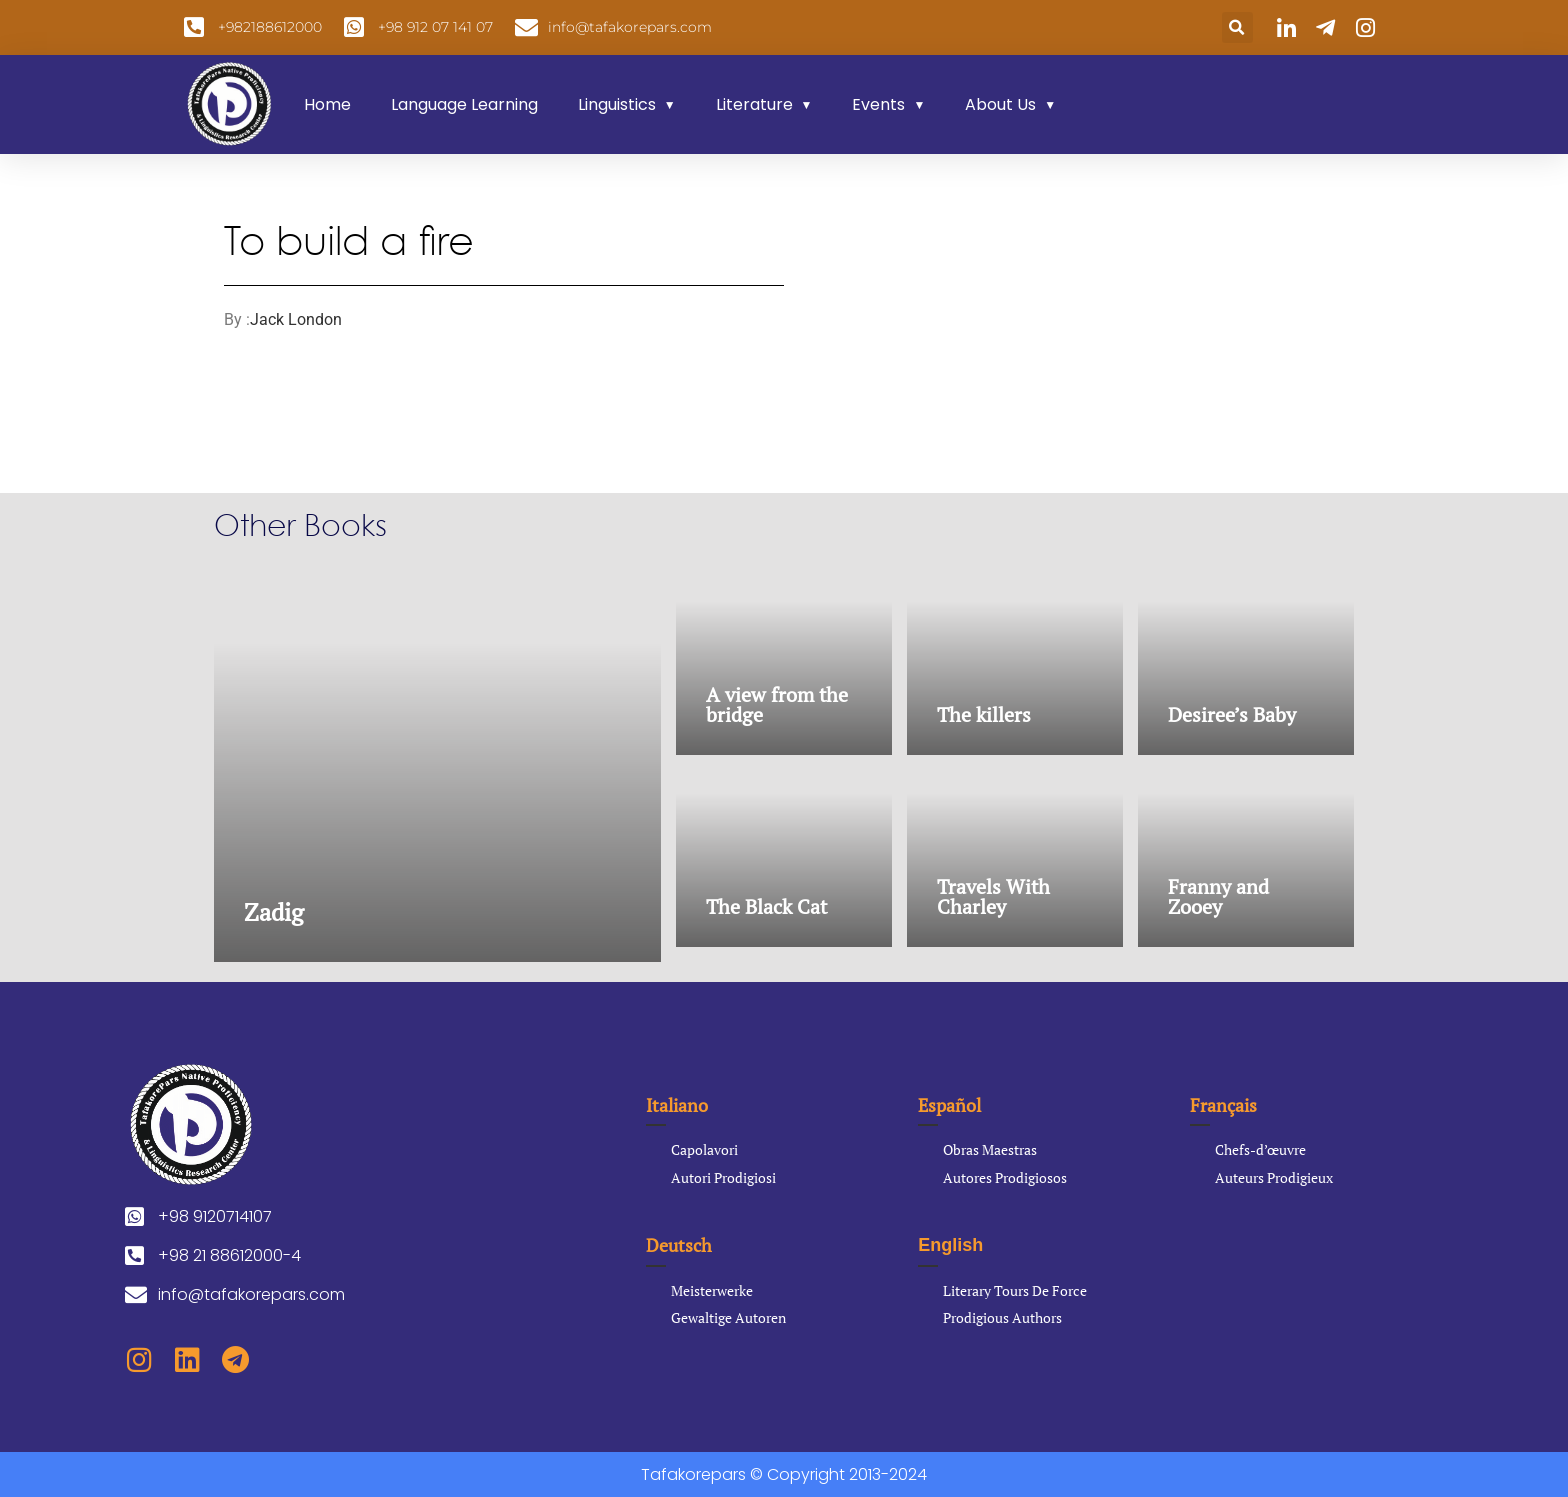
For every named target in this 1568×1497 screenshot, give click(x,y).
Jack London (296, 319)
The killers (984, 714)
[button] (1237, 27)
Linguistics (617, 104)
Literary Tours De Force (1015, 1290)
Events (878, 104)
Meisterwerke (712, 1290)
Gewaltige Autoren (728, 1317)
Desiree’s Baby (1232, 714)
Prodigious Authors (1002, 1317)
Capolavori (704, 1149)
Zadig (274, 912)
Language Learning (464, 104)
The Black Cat (766, 906)
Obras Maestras (990, 1149)
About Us (1000, 104)
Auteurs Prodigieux (1274, 1177)
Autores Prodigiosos (1005, 1177)
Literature (754, 104)
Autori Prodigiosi (723, 1177)
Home (327, 104)
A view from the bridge (777, 704)
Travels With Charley (993, 896)
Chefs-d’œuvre (1260, 1149)
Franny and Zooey (1218, 896)
